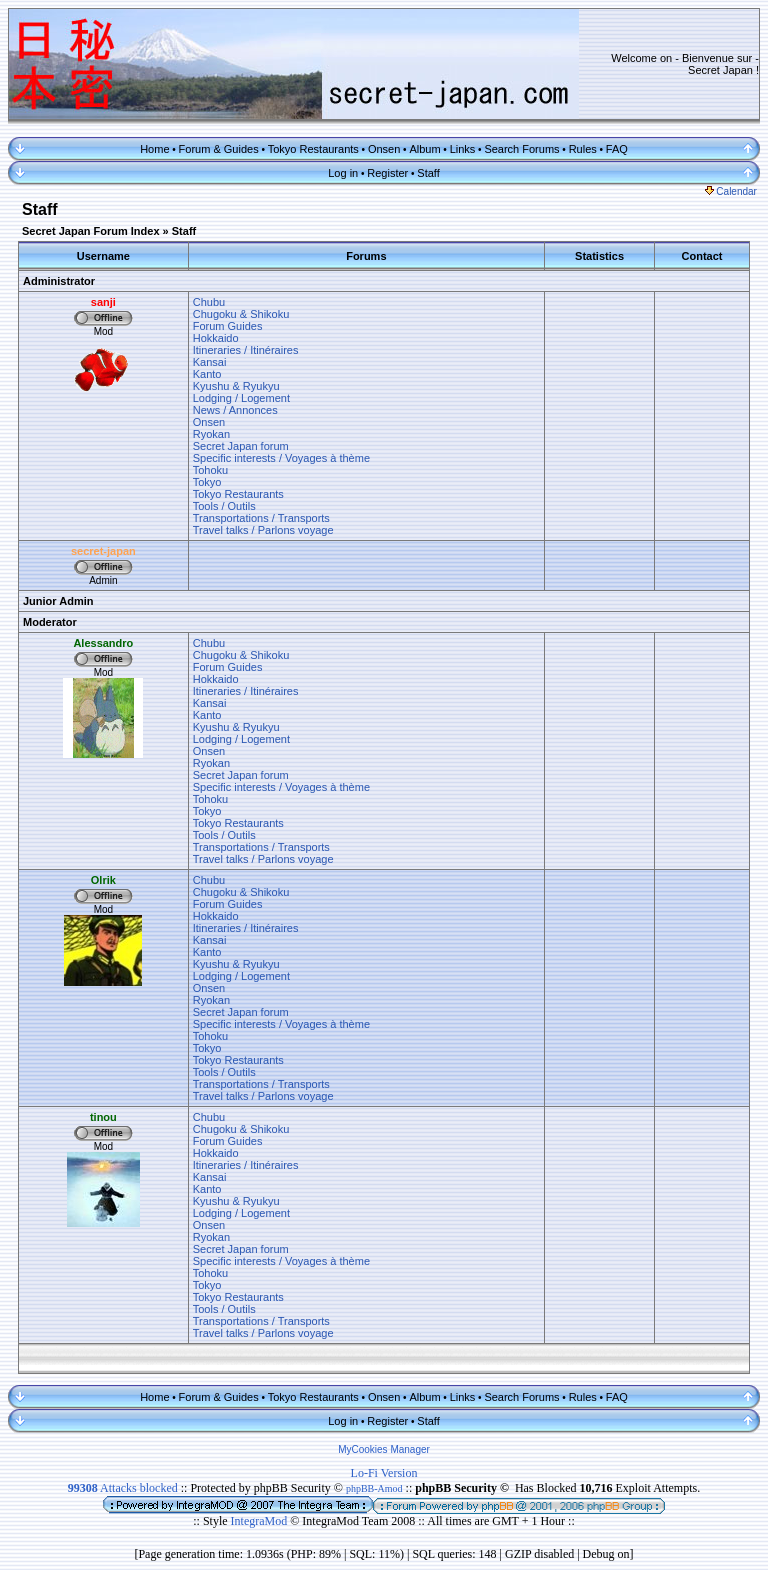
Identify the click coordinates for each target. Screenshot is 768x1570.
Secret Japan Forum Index (91, 231)
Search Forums (521, 149)
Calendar (731, 191)
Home (154, 149)
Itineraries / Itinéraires (246, 350)
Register (387, 173)
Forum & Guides (219, 149)
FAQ (617, 149)
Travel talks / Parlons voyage (263, 530)
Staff (428, 173)
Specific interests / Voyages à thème (281, 458)
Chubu (209, 302)
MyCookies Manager (384, 1449)
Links (463, 149)
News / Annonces (235, 410)
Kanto (207, 374)
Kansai (210, 362)
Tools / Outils (224, 506)
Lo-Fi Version (384, 1473)
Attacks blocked (123, 1488)
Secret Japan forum (241, 446)
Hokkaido (216, 338)
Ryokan (211, 434)
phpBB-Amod (374, 1488)
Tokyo (207, 482)
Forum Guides (228, 326)
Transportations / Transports (261, 518)
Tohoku (210, 470)
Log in (343, 173)
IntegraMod (261, 1521)
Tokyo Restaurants (313, 149)
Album (424, 149)
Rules (583, 149)
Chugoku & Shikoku (241, 314)
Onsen (384, 149)
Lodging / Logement (241, 398)
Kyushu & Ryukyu (236, 386)
